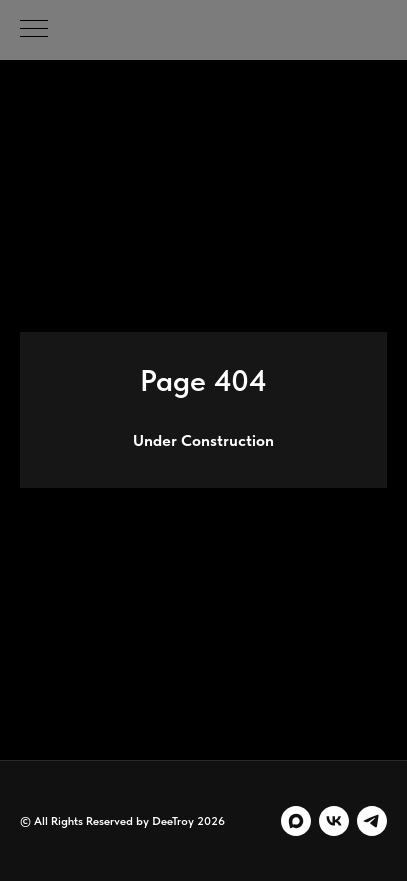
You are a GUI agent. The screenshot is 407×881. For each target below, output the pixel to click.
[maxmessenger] (296, 821)
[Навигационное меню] (34, 30)
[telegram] (372, 821)
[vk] (334, 821)
